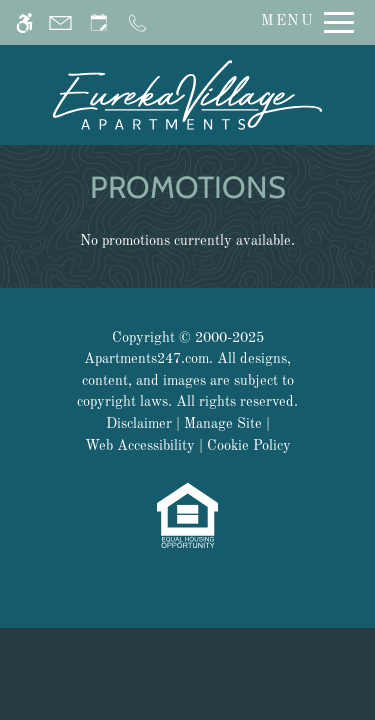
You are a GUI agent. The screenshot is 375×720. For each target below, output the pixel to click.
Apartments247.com (146, 359)
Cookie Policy (249, 446)
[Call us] (137, 22)
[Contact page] (60, 22)
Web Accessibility (140, 446)
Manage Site (223, 424)
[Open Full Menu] (302, 22)
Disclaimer (139, 424)
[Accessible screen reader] (24, 22)
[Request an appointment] (99, 22)
